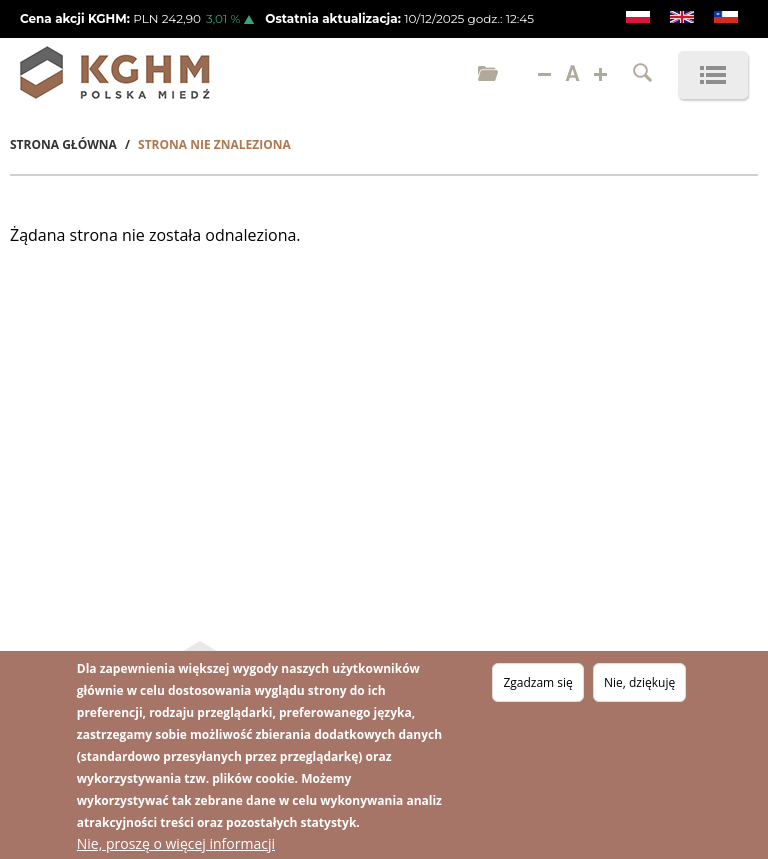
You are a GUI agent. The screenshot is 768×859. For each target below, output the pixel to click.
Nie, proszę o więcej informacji (176, 845)
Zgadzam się (537, 684)
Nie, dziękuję (639, 684)
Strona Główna (63, 144)
